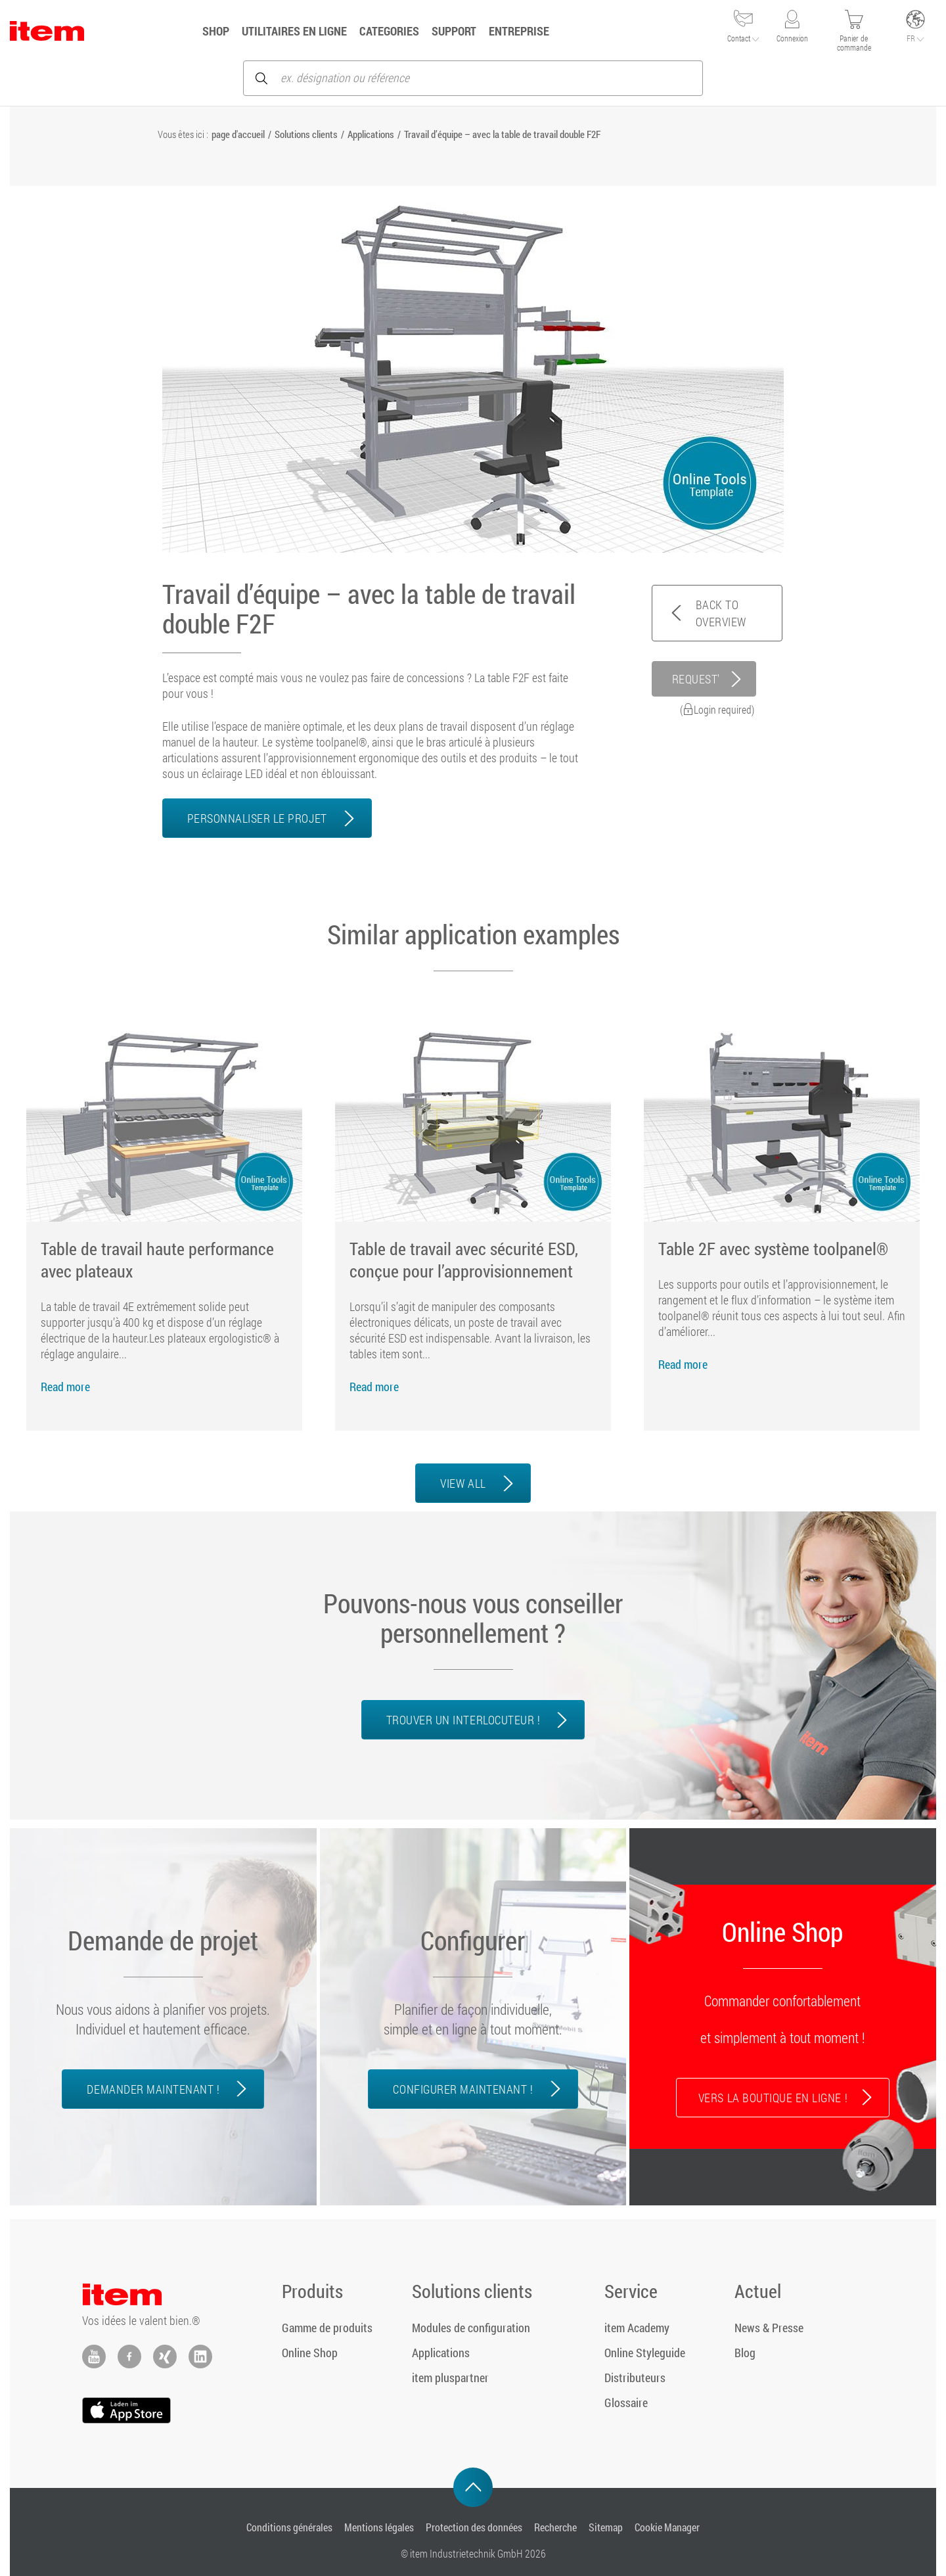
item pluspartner (450, 2377)
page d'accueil (238, 134)
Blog (744, 2352)
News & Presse (768, 2327)
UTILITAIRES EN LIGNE (294, 31)
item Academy (636, 2327)
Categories (389, 31)
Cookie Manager (667, 2527)
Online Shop (310, 2352)
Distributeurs (634, 2377)
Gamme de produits (327, 2327)
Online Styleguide (644, 2352)
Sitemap (606, 2527)
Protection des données (474, 2527)
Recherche (555, 2527)
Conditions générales (289, 2527)
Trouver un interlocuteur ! (463, 1720)
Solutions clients (306, 134)
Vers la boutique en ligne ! (772, 2097)
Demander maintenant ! (153, 2089)
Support (454, 31)
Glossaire (626, 2402)
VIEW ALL (462, 1483)
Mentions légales (379, 2527)
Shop (215, 31)
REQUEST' (696, 679)
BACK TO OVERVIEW (721, 613)
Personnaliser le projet (257, 818)
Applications (371, 134)
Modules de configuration (471, 2327)
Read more (65, 1386)
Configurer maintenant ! (463, 2089)
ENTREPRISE (519, 31)
